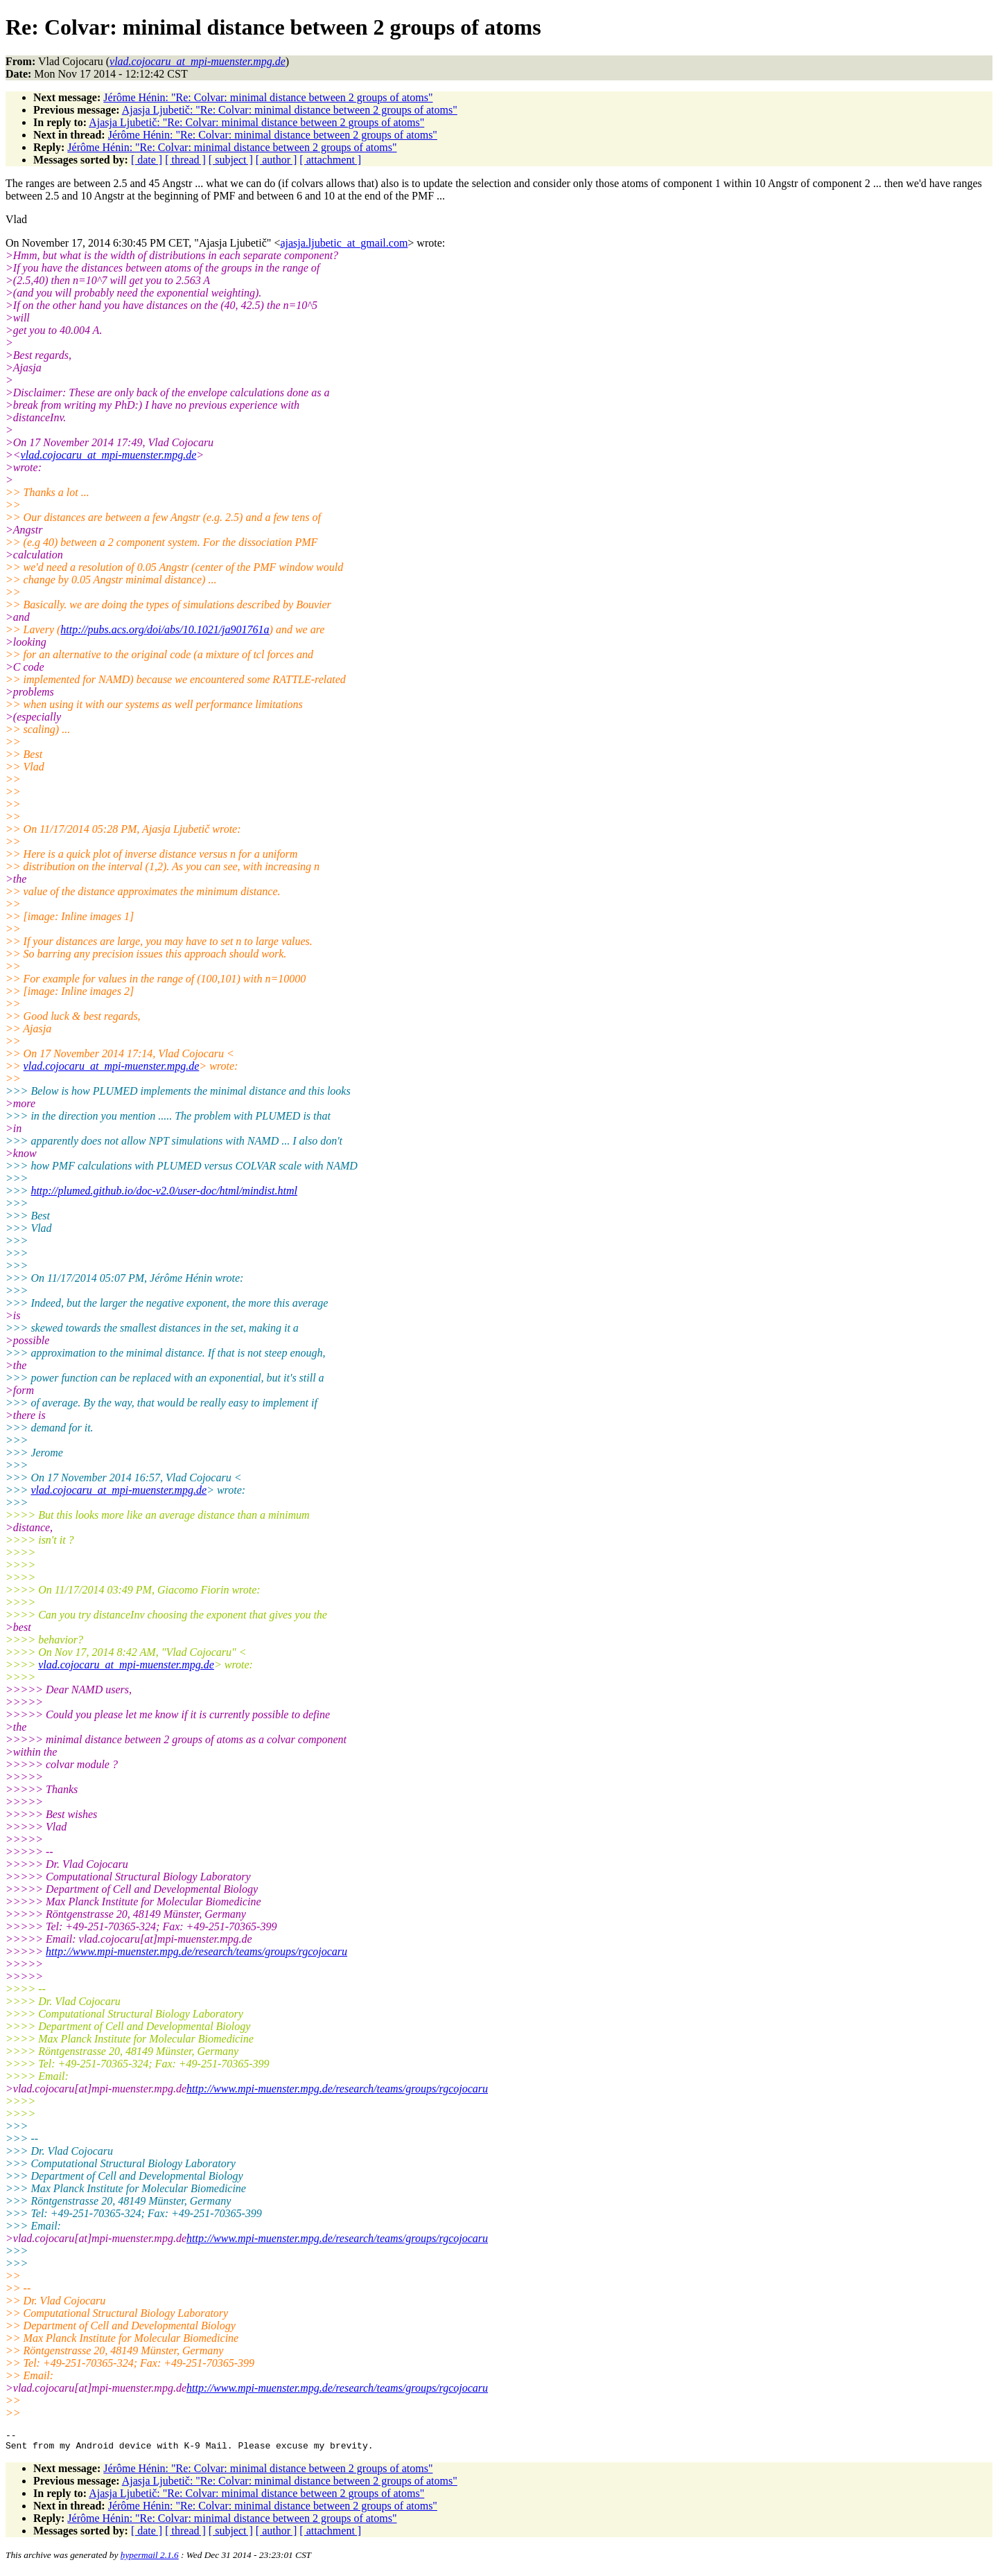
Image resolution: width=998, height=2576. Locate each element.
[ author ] (276, 160)
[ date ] (146, 160)
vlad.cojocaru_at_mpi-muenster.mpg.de (109, 455)
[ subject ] (231, 160)
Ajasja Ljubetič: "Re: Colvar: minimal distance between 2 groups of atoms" (289, 110)
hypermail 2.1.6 (150, 2559)
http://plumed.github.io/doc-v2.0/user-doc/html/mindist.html (163, 1191)
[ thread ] (185, 160)
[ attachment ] (330, 160)
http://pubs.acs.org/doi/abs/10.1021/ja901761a (164, 629)
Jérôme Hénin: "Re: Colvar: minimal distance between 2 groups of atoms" (267, 97)
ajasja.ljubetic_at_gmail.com (344, 243)
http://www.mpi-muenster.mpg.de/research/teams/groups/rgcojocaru (196, 1951)
